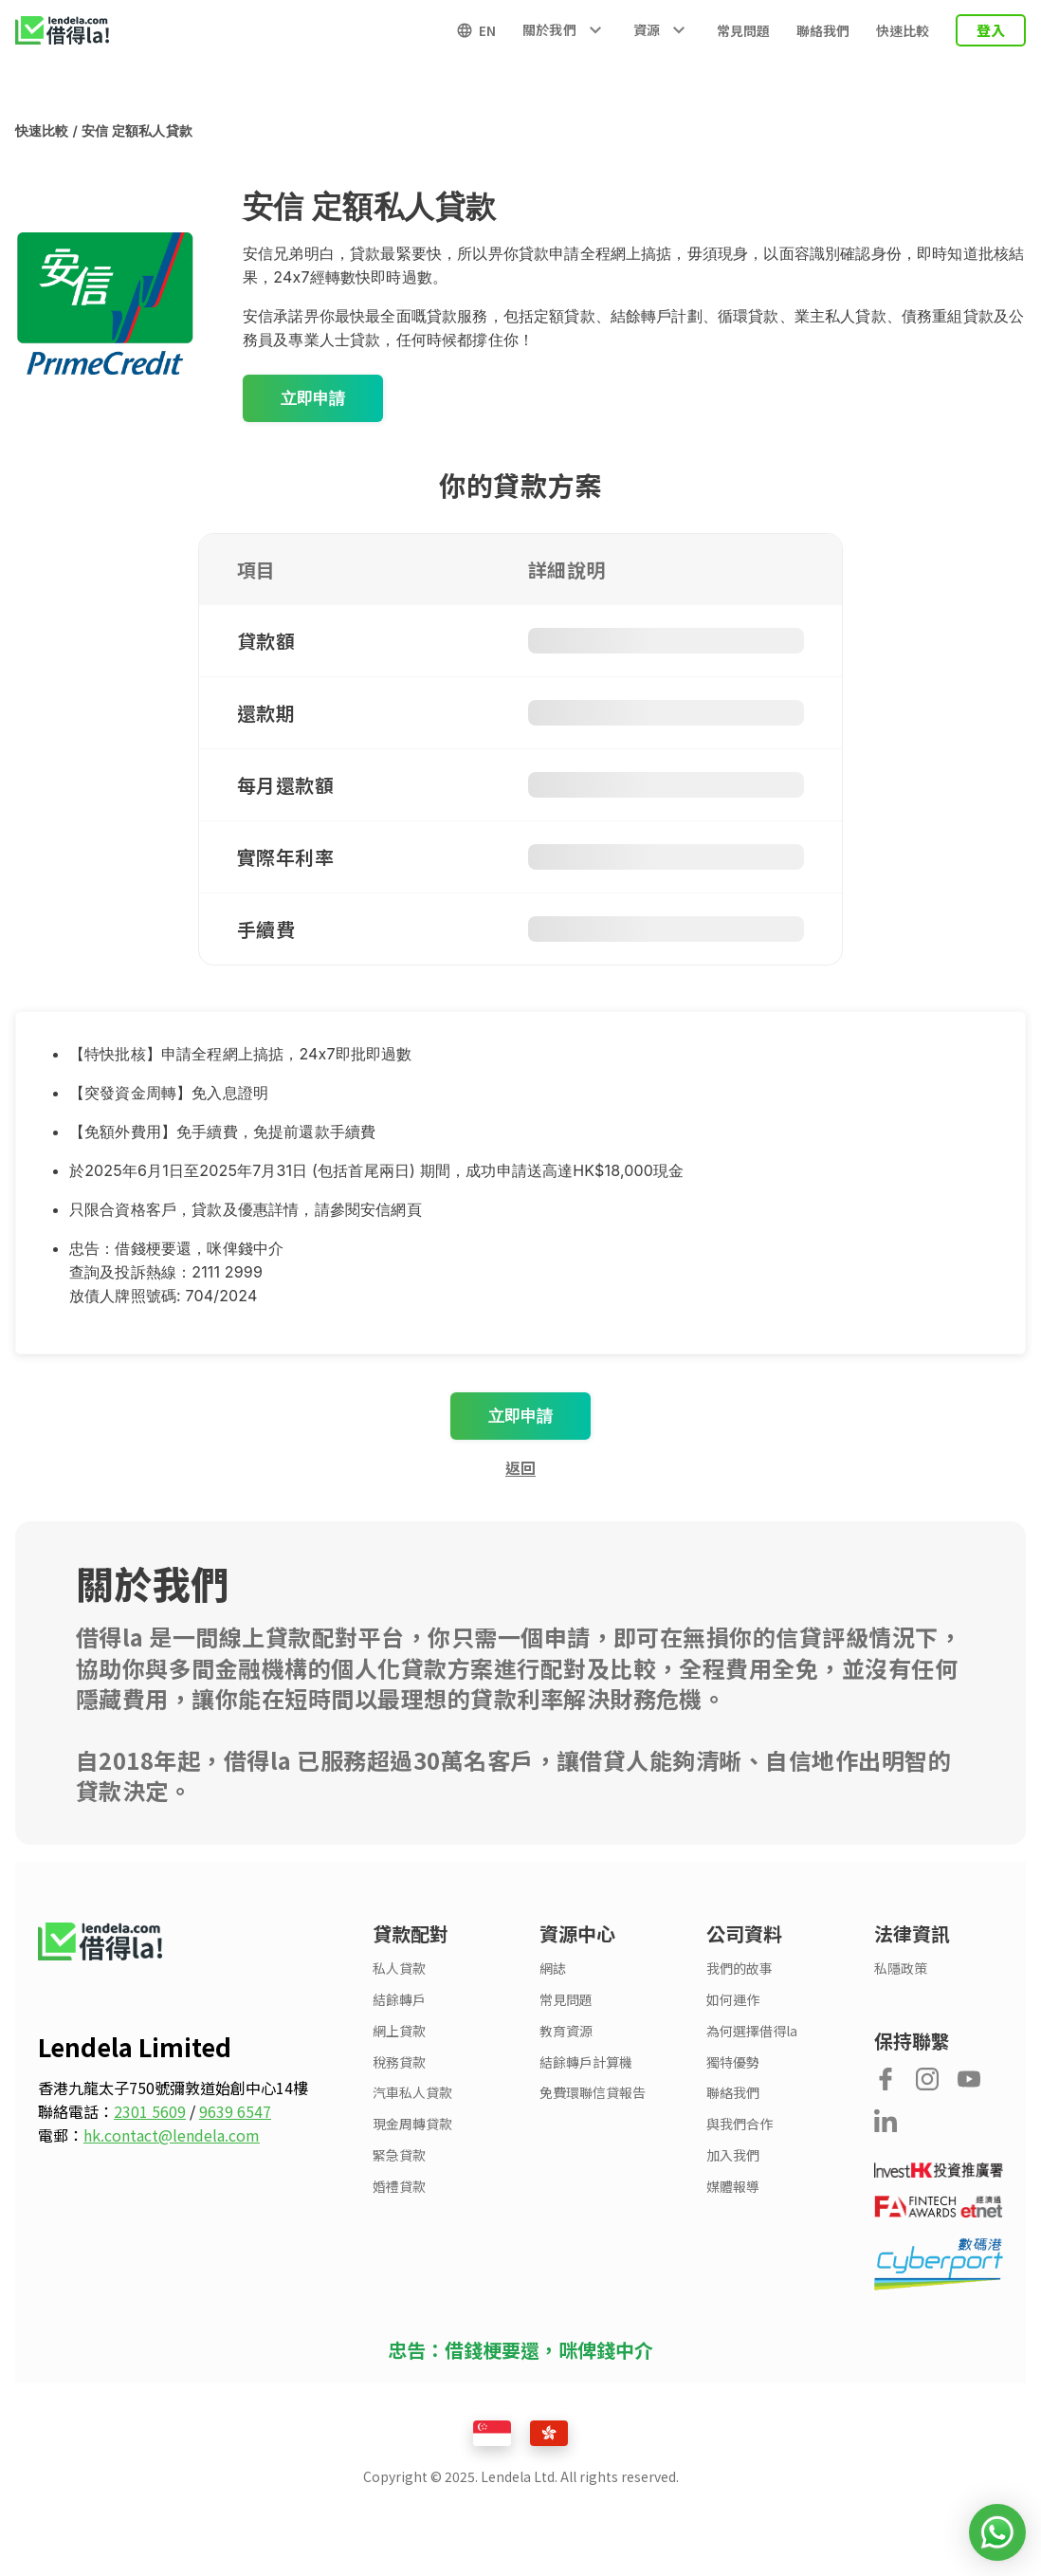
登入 (991, 30)
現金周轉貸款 (412, 2124)
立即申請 (313, 398)
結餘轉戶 (399, 2000)
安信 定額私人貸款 (137, 130)
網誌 (552, 1968)
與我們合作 (739, 2124)
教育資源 (566, 2031)
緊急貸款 (399, 2155)
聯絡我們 (822, 30)
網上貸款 (399, 2031)
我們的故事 (739, 1968)
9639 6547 (235, 2111)
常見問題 (743, 30)
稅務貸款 (399, 2062)
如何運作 (732, 2000)
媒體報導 (732, 2187)
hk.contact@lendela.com (171, 2135)
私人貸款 (399, 1968)
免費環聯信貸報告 (592, 2093)
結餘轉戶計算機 (585, 2062)
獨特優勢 (732, 2062)
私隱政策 (900, 1968)
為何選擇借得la (751, 2031)
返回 (520, 1467)
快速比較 (902, 30)
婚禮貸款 (399, 2187)
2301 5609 (150, 2111)
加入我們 (732, 2155)
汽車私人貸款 (412, 2093)
